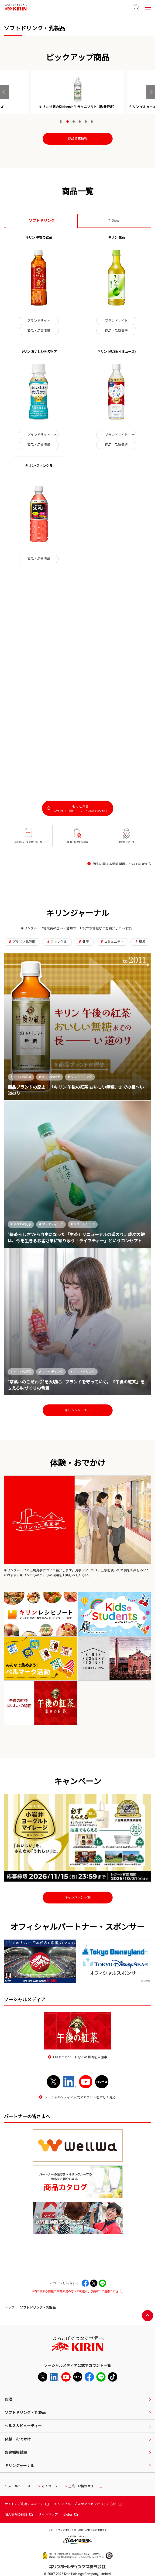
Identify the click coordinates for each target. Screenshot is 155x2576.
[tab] (42, 221)
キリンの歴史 (49, 1090)
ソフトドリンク (80, 1090)
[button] (4, 92)
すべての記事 (20, 1090)
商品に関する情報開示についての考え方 (122, 864)
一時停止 (61, 121)
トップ (9, 2307)
